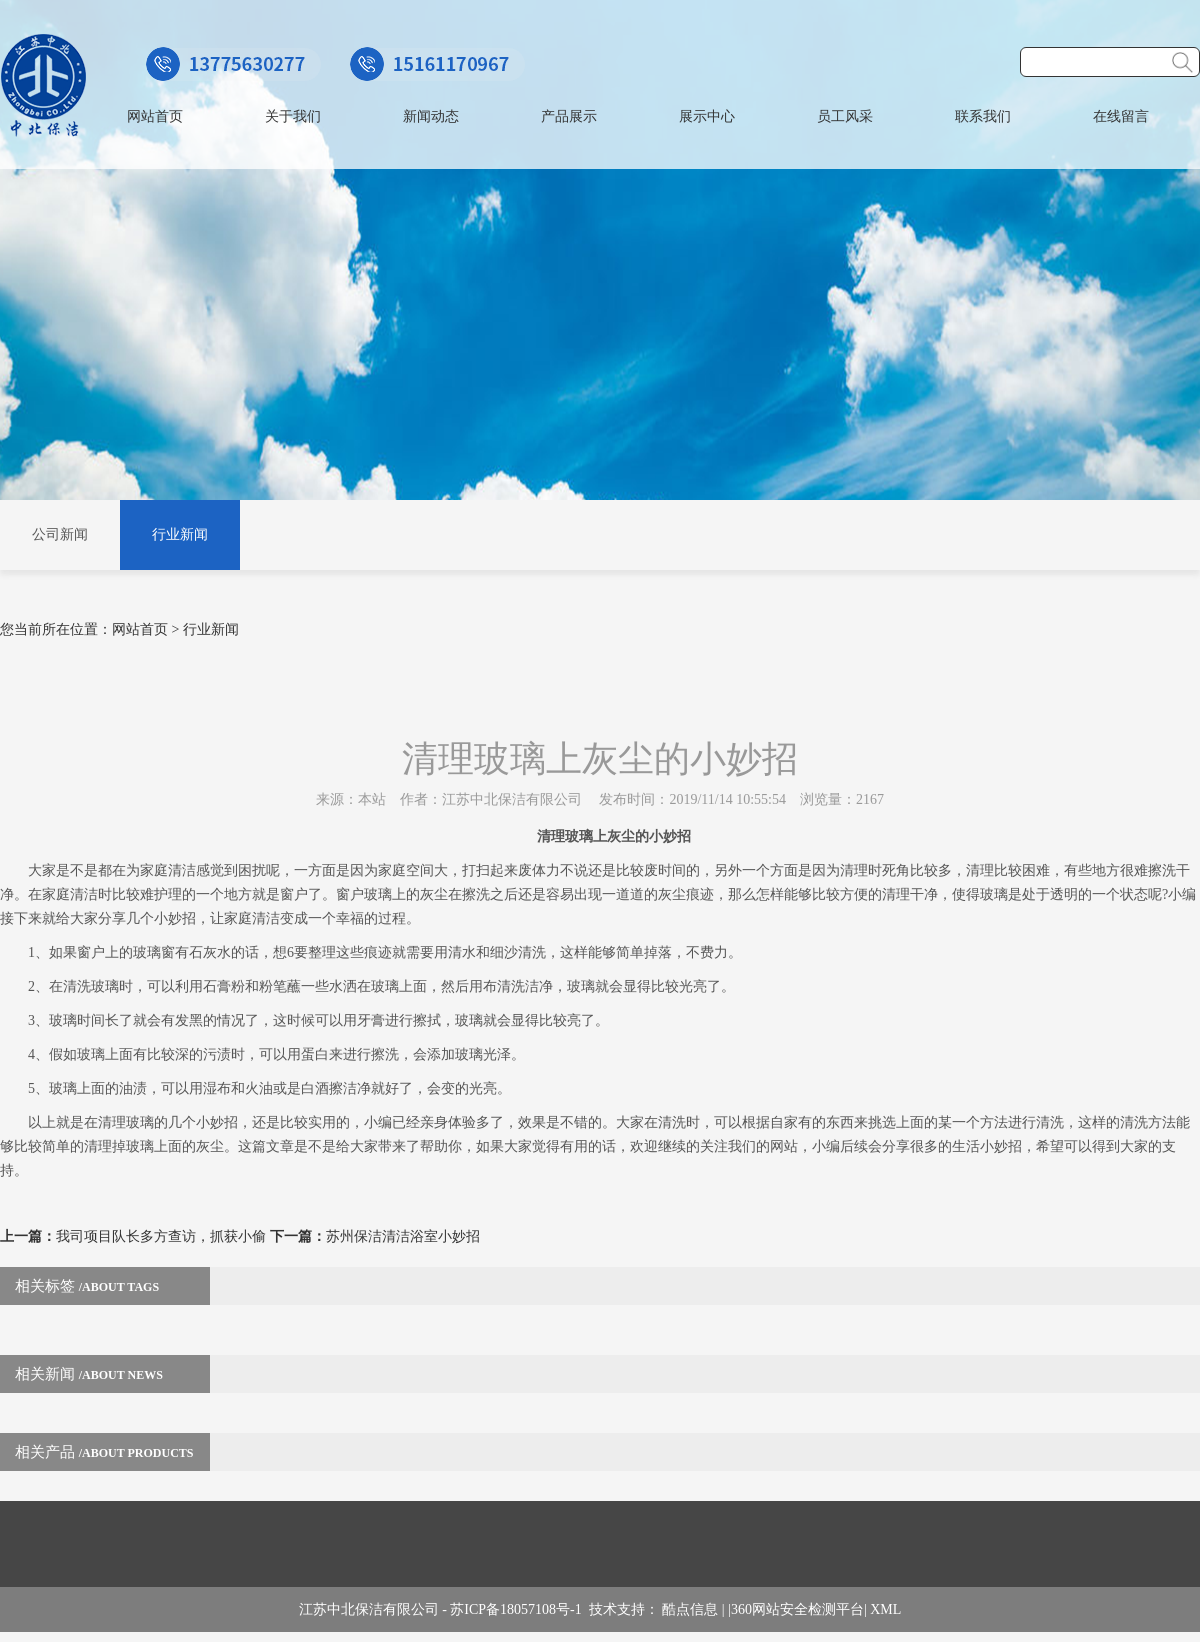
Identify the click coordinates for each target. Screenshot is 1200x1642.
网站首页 (155, 116)
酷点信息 (690, 1609)
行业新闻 (180, 534)
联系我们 (983, 116)
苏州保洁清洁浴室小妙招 (403, 1236)
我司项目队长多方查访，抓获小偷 (161, 1236)
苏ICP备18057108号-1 (519, 1609)
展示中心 (707, 116)
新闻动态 (431, 116)
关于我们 (293, 116)
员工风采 (845, 116)
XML (885, 1609)
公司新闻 (60, 534)
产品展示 (569, 116)
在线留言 (1121, 116)
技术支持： (626, 1609)
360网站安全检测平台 (797, 1609)
